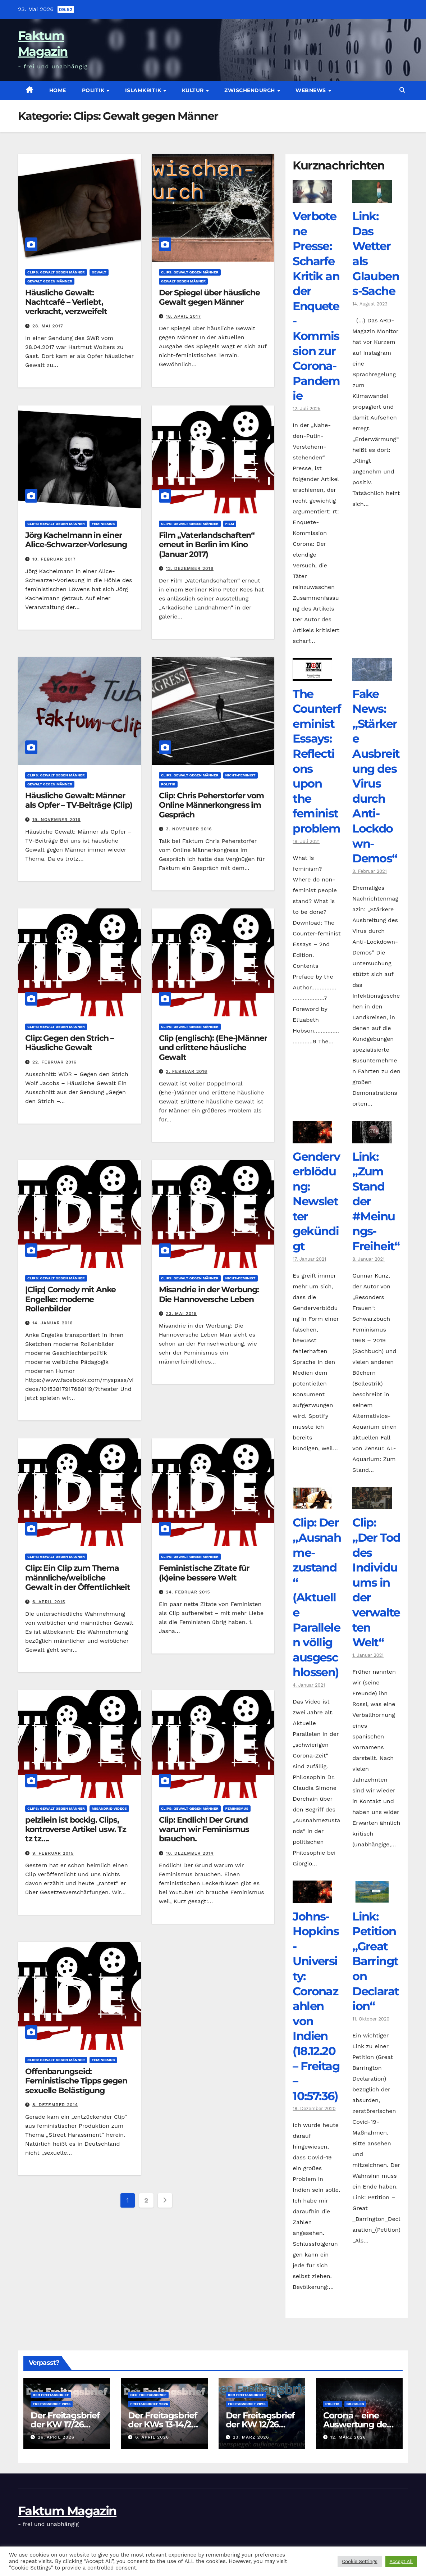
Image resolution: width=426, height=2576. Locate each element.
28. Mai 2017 (47, 325)
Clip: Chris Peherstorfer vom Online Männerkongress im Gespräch (211, 805)
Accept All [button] (401, 2561)
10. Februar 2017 (54, 559)
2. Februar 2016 (186, 1071)
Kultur (194, 90)
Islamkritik (144, 90)
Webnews (311, 90)
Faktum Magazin (67, 2510)
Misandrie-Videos (109, 1808)
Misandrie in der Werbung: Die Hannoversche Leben (209, 1294)
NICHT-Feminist (240, 775)
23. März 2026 (251, 2437)
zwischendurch (250, 90)
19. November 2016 (56, 819)
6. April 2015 (48, 1601)
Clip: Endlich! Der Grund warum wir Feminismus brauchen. (204, 1829)
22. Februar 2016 (54, 1062)
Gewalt (99, 272)
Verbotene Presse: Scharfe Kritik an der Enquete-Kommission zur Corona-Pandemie (316, 306)
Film (229, 524)
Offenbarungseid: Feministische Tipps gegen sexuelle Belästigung (76, 2081)
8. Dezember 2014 (55, 2104)
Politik (94, 90)
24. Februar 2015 (188, 1592)
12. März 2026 (348, 2437)
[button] (402, 90)
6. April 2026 (152, 2437)
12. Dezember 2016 (190, 568)
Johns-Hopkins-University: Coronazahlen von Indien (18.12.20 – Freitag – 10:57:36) (316, 2006)
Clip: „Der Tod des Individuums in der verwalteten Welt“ (376, 1582)
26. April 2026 (56, 2437)
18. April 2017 (183, 316)
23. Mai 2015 (181, 1313)
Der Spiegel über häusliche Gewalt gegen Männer (209, 297)
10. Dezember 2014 (190, 1853)
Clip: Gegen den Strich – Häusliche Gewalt (69, 1042)
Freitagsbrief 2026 (51, 2404)
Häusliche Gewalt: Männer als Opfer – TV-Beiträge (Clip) (78, 800)
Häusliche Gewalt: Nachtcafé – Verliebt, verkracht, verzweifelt (66, 302)
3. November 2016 (189, 828)
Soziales (355, 2404)
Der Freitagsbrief (51, 2395)
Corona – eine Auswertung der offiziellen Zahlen (358, 2424)
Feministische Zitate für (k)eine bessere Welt (204, 1572)
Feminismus (103, 524)
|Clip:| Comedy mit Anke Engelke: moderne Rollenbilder (70, 1299)
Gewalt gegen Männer (49, 281)
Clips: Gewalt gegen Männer (56, 272)
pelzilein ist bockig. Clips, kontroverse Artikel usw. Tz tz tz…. (75, 1829)
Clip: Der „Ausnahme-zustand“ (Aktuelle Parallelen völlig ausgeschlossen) (317, 1597)
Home (57, 90)
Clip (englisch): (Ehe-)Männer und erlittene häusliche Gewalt (213, 1047)
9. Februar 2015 (53, 1853)
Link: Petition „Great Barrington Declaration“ (375, 1961)
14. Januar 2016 (52, 1322)
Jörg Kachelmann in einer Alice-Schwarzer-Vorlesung (76, 539)
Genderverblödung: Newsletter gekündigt (316, 1201)
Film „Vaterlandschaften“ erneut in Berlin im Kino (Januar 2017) (207, 544)
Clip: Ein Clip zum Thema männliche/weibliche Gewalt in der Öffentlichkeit (77, 1577)
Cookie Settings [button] (359, 2561)
